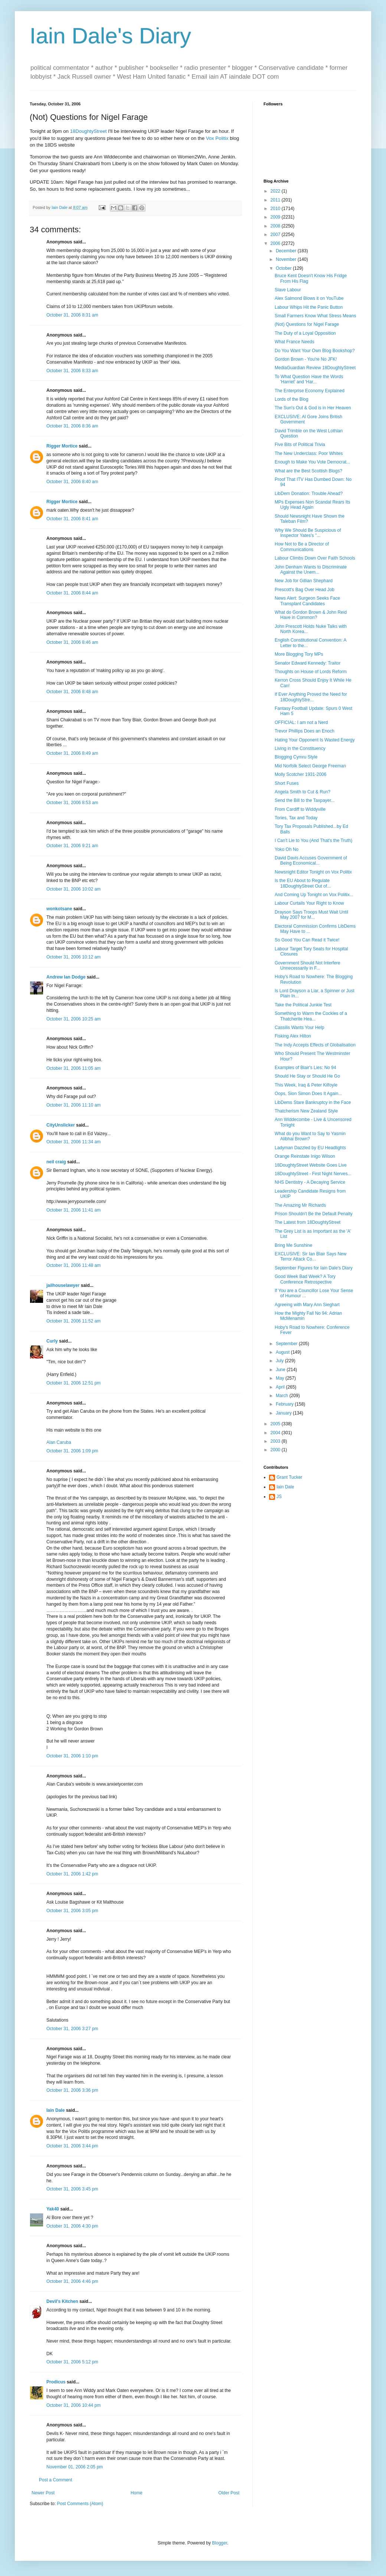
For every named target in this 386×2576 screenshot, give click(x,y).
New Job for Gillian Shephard (304, 580)
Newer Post (43, 2492)
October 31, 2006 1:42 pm (72, 1874)
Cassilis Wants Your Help (299, 1027)
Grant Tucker (289, 1477)
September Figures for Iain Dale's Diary (314, 1268)
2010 (276, 208)
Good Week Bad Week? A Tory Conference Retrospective (305, 1279)
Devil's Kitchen (62, 2301)
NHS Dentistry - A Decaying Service (310, 1182)
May (280, 1378)
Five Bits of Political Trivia (300, 444)
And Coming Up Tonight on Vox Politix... (314, 894)
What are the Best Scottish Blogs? (308, 470)
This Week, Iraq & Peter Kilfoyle (306, 1085)
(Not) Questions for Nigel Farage (307, 324)
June (281, 1369)
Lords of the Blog (291, 399)
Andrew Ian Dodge (65, 977)
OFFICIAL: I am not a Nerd (301, 722)
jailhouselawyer (62, 1285)
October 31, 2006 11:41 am (73, 1210)
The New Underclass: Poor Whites (309, 453)
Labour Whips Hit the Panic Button (309, 307)
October (284, 268)
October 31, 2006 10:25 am (73, 1019)
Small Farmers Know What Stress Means (315, 315)
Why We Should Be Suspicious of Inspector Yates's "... (308, 533)
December (287, 250)
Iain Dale (55, 2110)
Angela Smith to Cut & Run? (302, 791)
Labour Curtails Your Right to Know (309, 903)
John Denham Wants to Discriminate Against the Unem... (311, 569)
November (287, 259)
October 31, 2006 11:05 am (73, 1068)
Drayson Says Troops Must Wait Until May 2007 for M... (311, 915)
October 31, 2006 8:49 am (72, 753)
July (280, 1360)
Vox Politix (217, 138)
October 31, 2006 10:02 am (73, 889)
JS (279, 1496)
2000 (276, 1449)
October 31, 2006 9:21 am (72, 845)
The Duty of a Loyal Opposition (305, 333)
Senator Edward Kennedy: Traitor (307, 663)
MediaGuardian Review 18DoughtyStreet (315, 367)
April (281, 1387)
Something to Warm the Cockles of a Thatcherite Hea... (311, 1016)
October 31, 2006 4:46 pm (72, 2281)
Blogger (219, 2543)
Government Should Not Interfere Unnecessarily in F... (307, 965)
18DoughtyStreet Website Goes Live (311, 1165)
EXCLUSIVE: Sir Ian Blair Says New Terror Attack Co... (310, 1256)
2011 (276, 200)
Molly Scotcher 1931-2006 (300, 774)
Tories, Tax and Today (296, 817)
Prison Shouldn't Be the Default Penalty (314, 1213)
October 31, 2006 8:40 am (72, 481)
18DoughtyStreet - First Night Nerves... (313, 1173)
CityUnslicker (60, 1125)
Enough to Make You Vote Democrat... (312, 462)
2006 (276, 243)
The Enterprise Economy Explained (309, 390)
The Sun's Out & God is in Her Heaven (313, 407)
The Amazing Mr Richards (300, 1205)
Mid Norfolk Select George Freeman (310, 765)
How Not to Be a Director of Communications (302, 546)
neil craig (56, 1161)
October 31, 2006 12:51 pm (73, 1383)
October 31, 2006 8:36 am (72, 426)
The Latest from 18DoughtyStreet (307, 1222)
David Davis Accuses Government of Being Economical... (311, 860)
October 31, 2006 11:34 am (73, 1141)
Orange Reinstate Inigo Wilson (305, 1156)
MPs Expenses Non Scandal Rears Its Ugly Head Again (312, 504)
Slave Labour (288, 289)
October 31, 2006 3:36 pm (72, 2090)
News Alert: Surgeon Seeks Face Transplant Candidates (307, 601)
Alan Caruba (58, 1442)
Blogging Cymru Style (296, 757)
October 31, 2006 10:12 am (73, 957)
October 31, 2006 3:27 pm (72, 2028)
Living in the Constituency (300, 748)
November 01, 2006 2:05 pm (74, 2467)
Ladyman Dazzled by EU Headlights (310, 1147)
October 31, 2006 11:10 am (73, 1105)
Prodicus (55, 2382)
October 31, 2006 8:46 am (72, 642)
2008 (276, 226)
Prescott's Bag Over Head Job (304, 589)
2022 (276, 191)
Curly (52, 1341)
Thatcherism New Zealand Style (306, 1111)
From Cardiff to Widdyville (300, 809)
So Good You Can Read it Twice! (307, 940)
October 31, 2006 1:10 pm (72, 1756)
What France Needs (294, 341)
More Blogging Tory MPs (299, 654)
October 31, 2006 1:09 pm (72, 1450)
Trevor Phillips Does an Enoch (304, 731)
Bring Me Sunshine (293, 1245)
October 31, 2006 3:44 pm (72, 2146)
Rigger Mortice (62, 446)
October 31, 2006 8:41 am (72, 518)
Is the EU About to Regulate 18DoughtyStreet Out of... (303, 883)
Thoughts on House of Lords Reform (311, 671)
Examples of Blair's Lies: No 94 (305, 1067)
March (283, 1395)
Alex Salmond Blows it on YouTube (309, 298)
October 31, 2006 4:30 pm (72, 2226)
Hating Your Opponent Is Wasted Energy (315, 740)
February (285, 1404)
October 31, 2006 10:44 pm (73, 2405)
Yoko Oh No (286, 849)
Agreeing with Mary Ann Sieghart (307, 1304)
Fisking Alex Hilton (293, 1036)
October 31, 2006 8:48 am (72, 691)
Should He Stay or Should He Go (307, 1076)
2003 (276, 1441)
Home (137, 2492)
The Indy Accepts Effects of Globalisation (315, 1045)
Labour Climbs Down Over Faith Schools (315, 558)
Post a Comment (55, 2479)
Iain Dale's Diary (110, 35)
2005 (276, 1423)
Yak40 (52, 2209)
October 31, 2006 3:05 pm (72, 1910)
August (283, 1352)
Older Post (228, 2492)
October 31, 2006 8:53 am (72, 802)
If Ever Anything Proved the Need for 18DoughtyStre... (311, 697)
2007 (276, 234)
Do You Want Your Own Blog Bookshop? (315, 350)
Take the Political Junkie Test (303, 1004)
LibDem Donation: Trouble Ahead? (309, 493)
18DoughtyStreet (88, 131)
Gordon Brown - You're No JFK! (306, 359)
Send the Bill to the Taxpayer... (305, 800)
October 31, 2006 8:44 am (72, 593)
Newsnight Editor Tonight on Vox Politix (313, 872)
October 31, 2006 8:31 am (72, 315)
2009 (276, 217)
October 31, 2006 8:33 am (72, 370)
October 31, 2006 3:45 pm (72, 2189)
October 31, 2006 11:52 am (73, 1321)
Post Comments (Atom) (80, 2503)
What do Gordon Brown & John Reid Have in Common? (311, 615)
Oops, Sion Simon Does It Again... (308, 1093)
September (287, 1343)
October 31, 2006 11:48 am (73, 1265)
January (284, 1413)
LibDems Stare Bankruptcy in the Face (313, 1102)
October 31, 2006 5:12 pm (72, 2361)
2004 (276, 1432)
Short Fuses (287, 783)
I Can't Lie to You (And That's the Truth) (313, 840)
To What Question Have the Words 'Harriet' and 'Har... (309, 379)
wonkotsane (59, 908)
